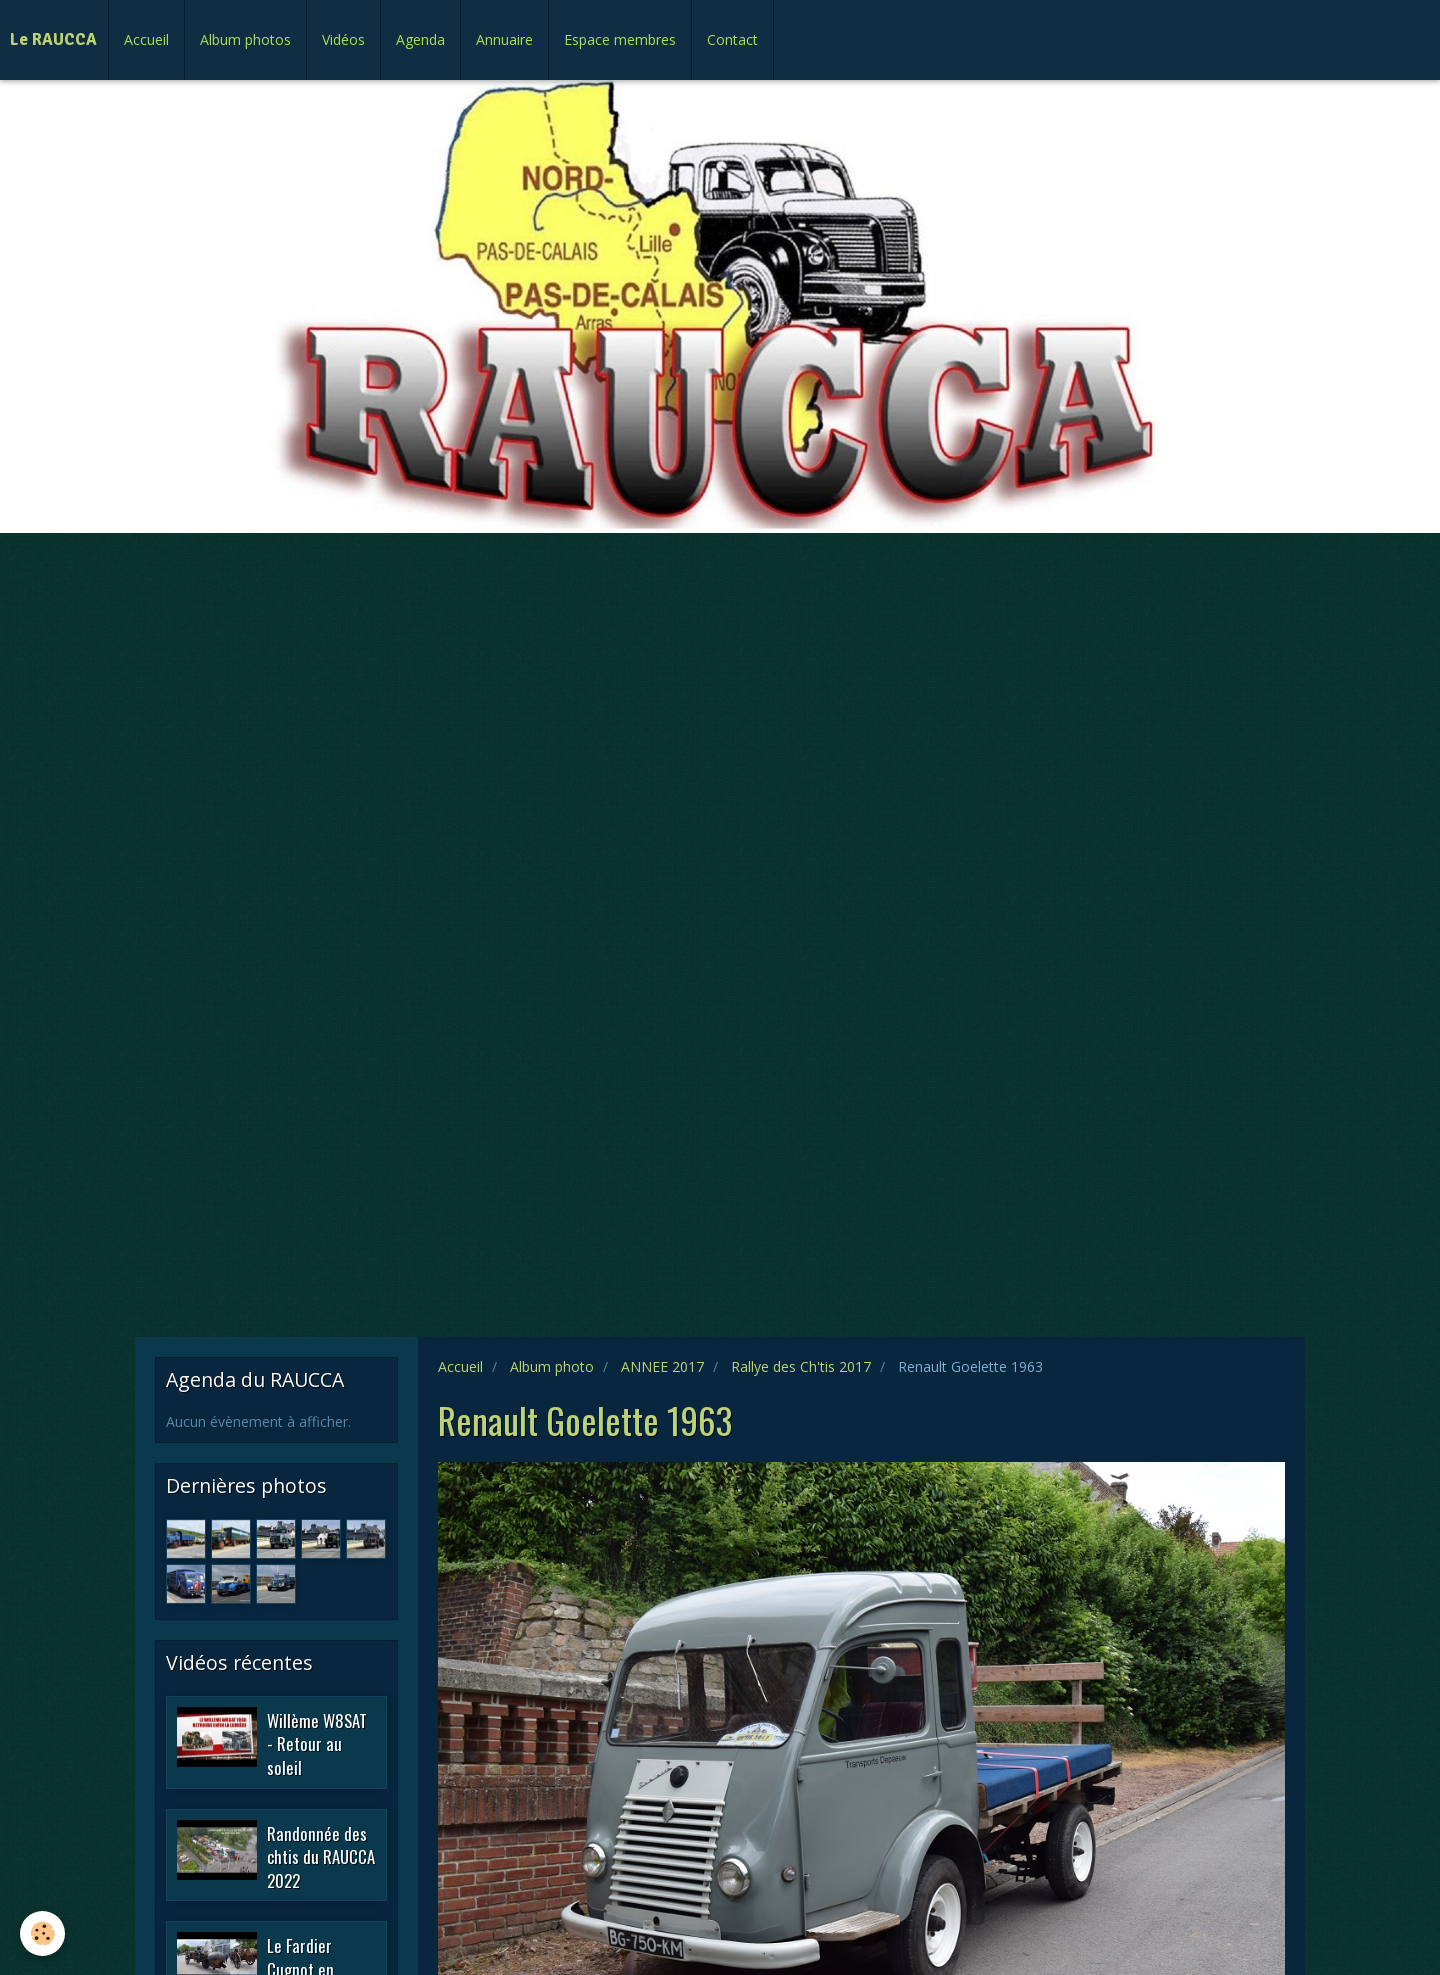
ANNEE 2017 (662, 1366)
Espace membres (620, 39)
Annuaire (504, 39)
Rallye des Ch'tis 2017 (801, 1366)
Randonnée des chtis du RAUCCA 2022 (321, 1856)
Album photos (245, 39)
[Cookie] (42, 1933)
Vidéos (343, 39)
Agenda (420, 39)
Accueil (146, 39)
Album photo (552, 1366)
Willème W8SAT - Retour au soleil (317, 1743)
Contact (732, 39)
